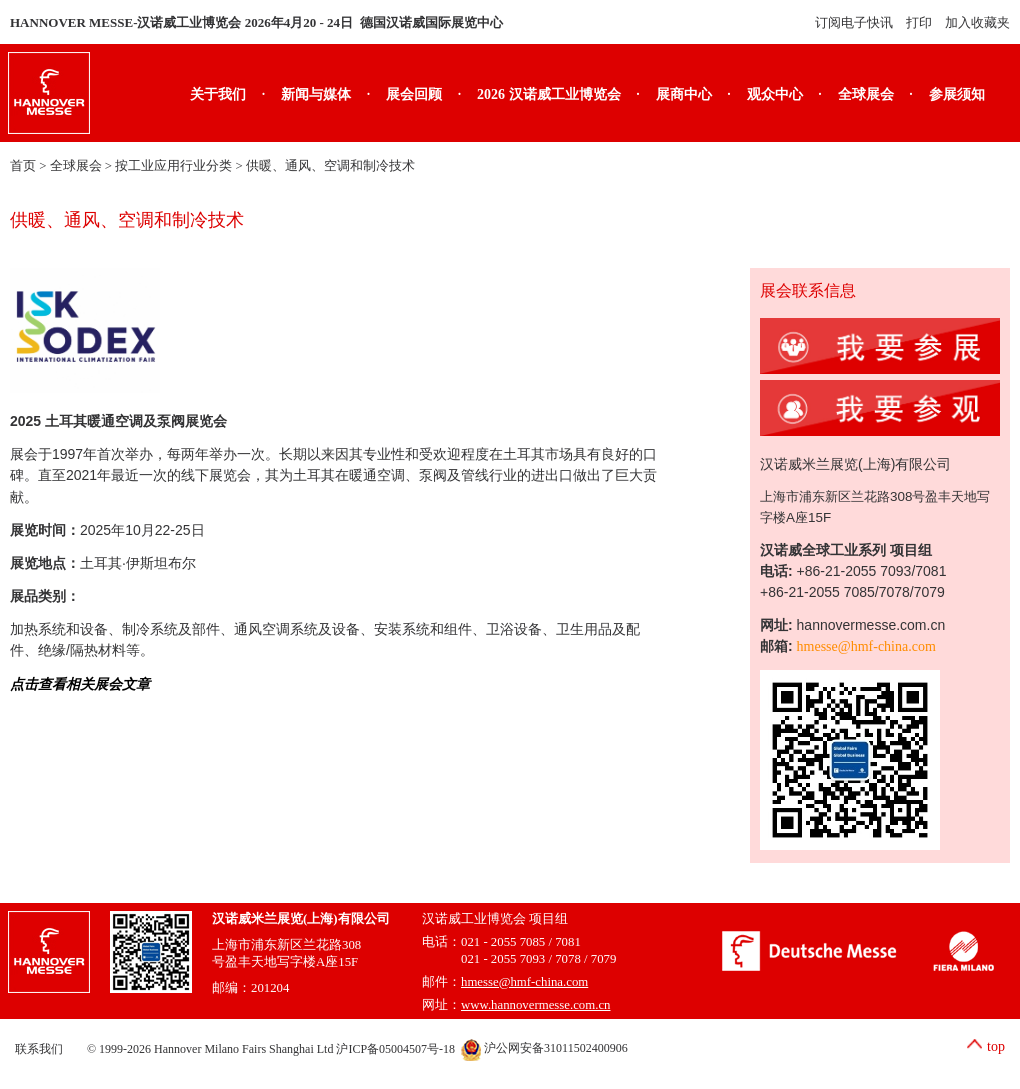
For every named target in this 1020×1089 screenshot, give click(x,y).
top (996, 1046)
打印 (919, 22)
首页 (23, 166)
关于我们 (218, 94)
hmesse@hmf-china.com (866, 646)
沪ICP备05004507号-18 (395, 1048)
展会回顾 (414, 94)
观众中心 (775, 94)
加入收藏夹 (977, 22)
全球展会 (866, 94)
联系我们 (39, 1048)
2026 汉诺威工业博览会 (549, 94)
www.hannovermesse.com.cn (536, 1005)
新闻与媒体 (316, 94)
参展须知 (957, 94)
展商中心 (684, 94)
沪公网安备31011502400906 (544, 1048)
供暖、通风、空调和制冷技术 (330, 166)
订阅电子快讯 (854, 22)
